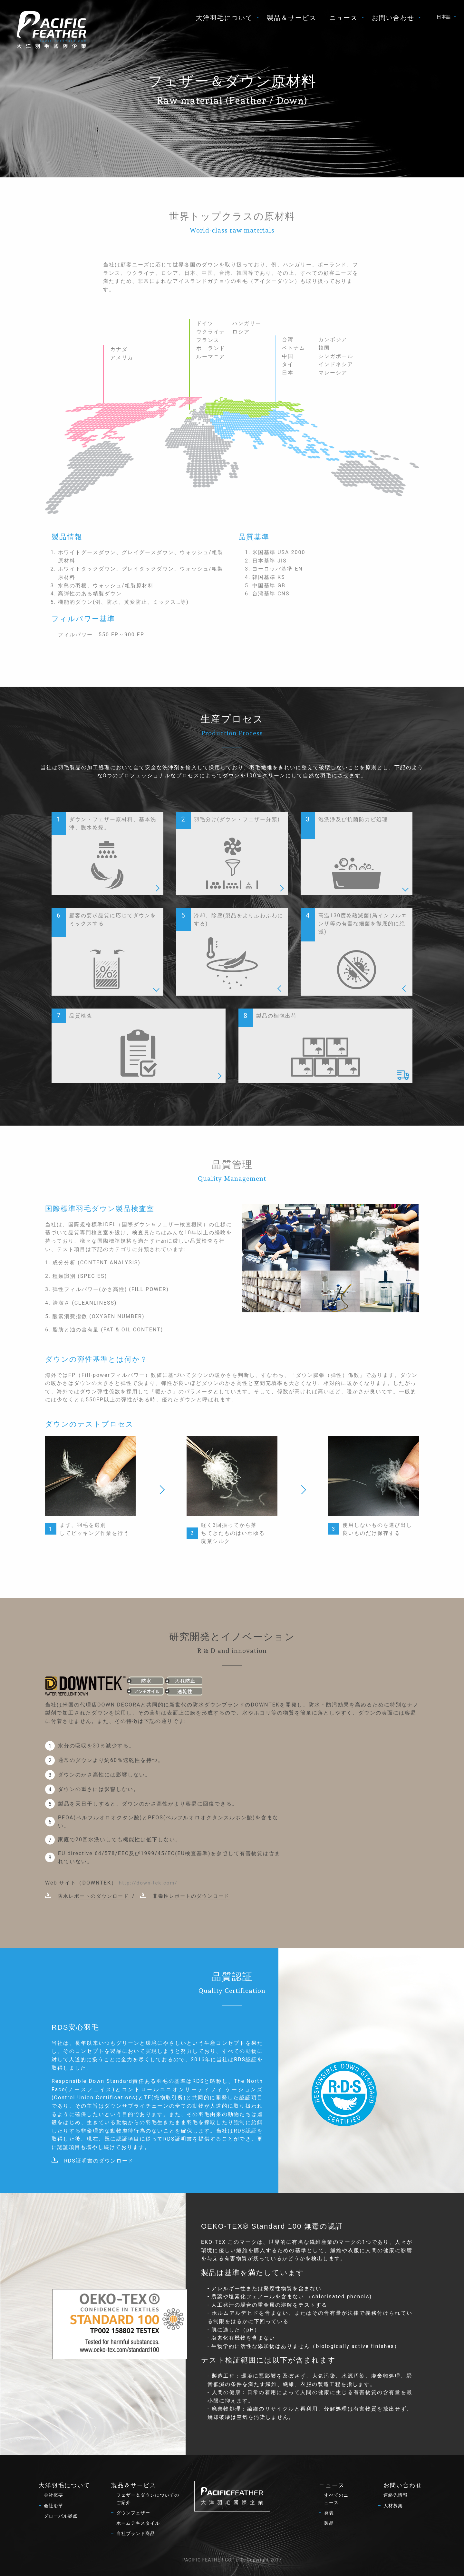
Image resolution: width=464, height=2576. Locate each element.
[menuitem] (224, 18)
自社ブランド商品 (135, 2533)
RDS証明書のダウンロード (99, 2161)
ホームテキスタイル (138, 2523)
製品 (329, 2523)
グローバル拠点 (61, 2516)
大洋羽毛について (224, 18)
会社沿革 (53, 2505)
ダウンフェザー (133, 2512)
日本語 (444, 17)
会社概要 (53, 2495)
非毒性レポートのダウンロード (191, 1896)
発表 (329, 2512)
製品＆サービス (291, 18)
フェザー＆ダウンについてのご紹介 (147, 2498)
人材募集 (393, 2505)
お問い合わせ (393, 18)
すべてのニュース (336, 2498)
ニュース (343, 18)
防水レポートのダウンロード (93, 1896)
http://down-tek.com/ (148, 1883)
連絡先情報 (395, 2495)
